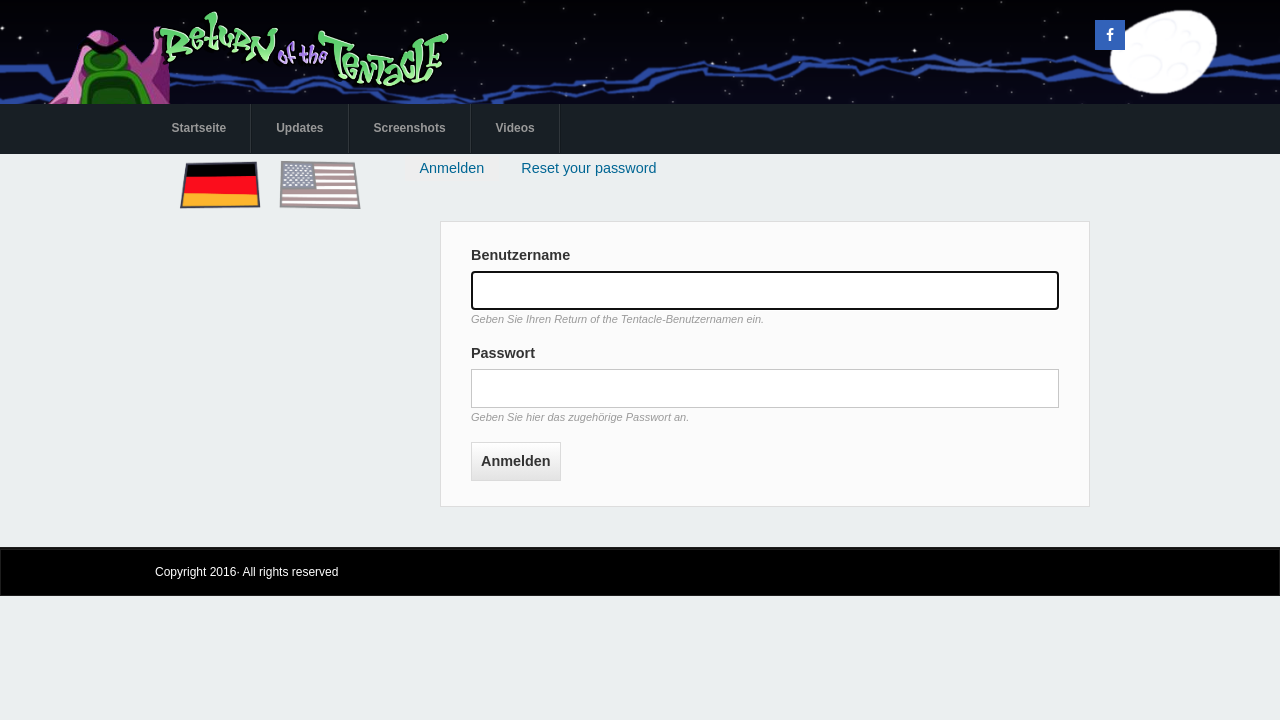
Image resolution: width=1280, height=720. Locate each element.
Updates (299, 128)
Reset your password (588, 168)
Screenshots (410, 128)
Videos (515, 128)
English (299, 165)
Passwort (503, 353)
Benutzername (520, 255)
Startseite (199, 128)
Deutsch (202, 165)
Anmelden (458, 170)
